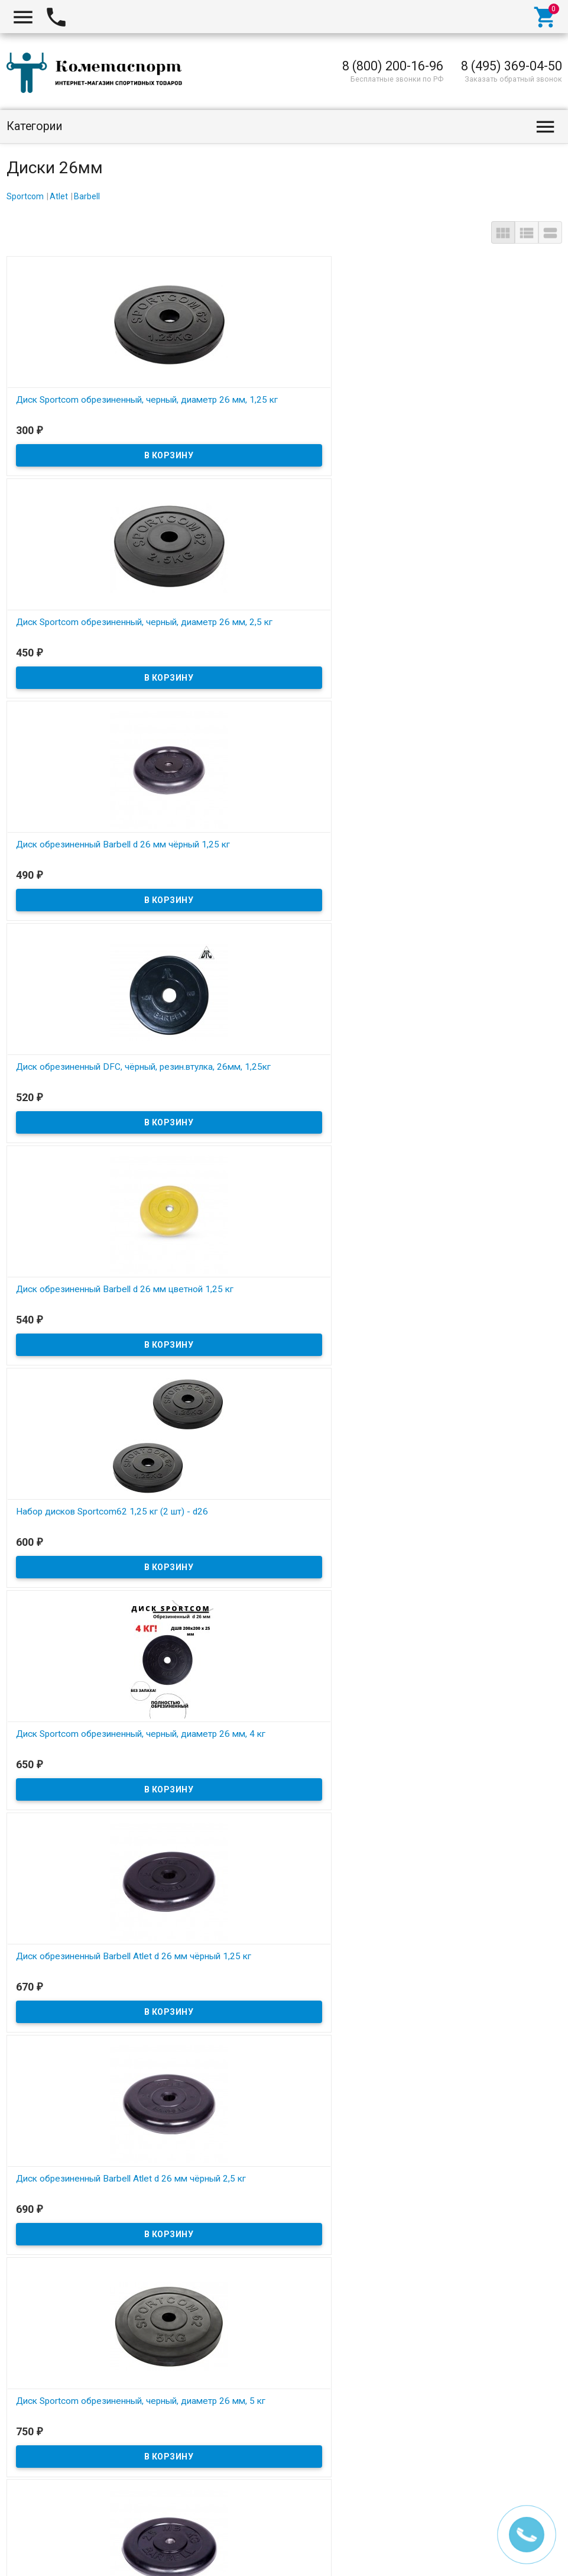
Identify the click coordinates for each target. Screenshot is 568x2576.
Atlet (59, 196)
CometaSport (40, 2553)
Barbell (87, 196)
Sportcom (25, 196)
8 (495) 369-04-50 (511, 66)
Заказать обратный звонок (513, 79)
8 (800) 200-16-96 (392, 66)
